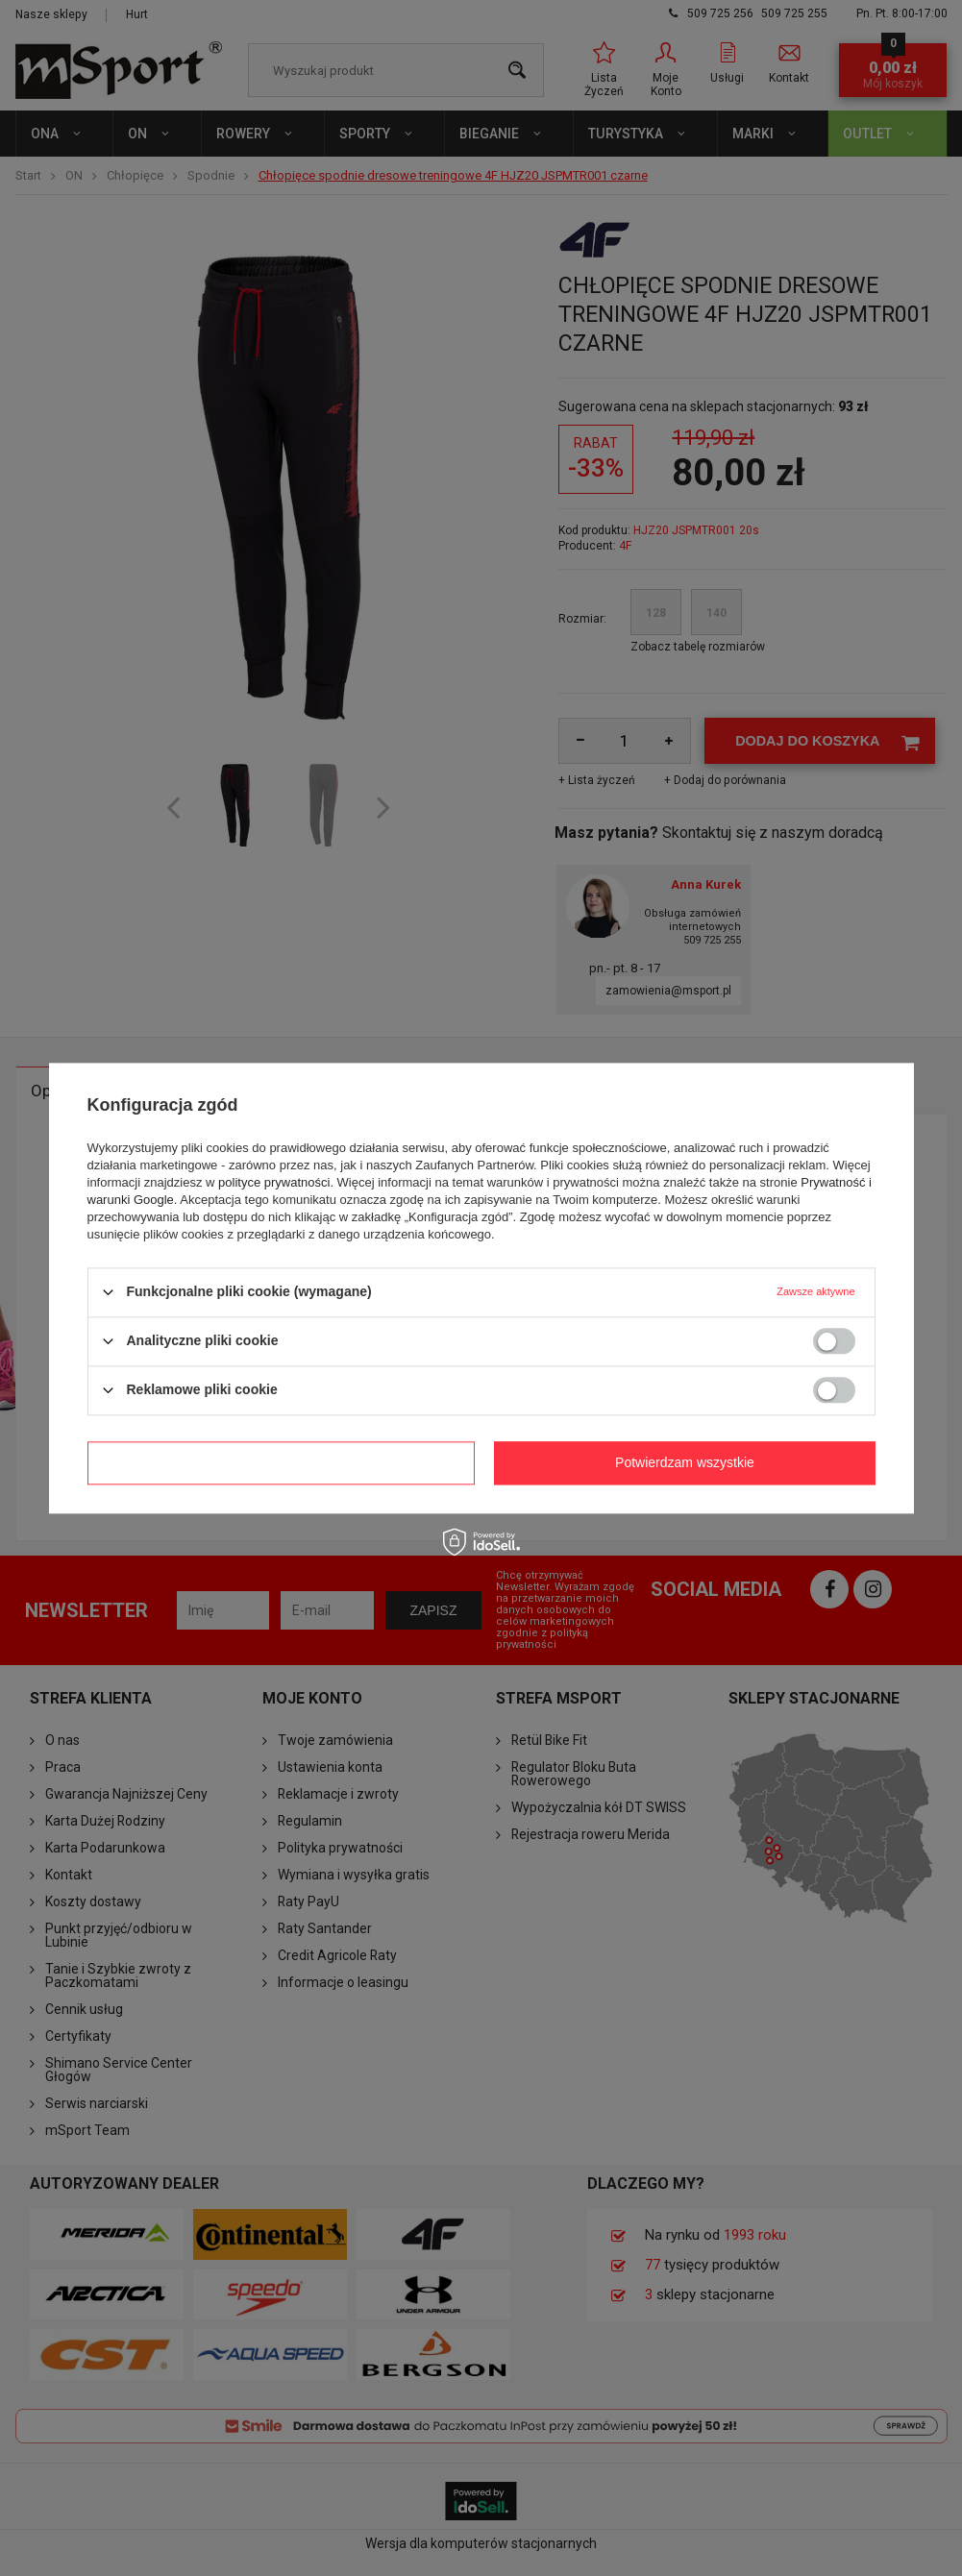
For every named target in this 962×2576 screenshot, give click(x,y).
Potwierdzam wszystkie (684, 1462)
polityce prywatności (274, 1182)
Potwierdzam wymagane (281, 1462)
